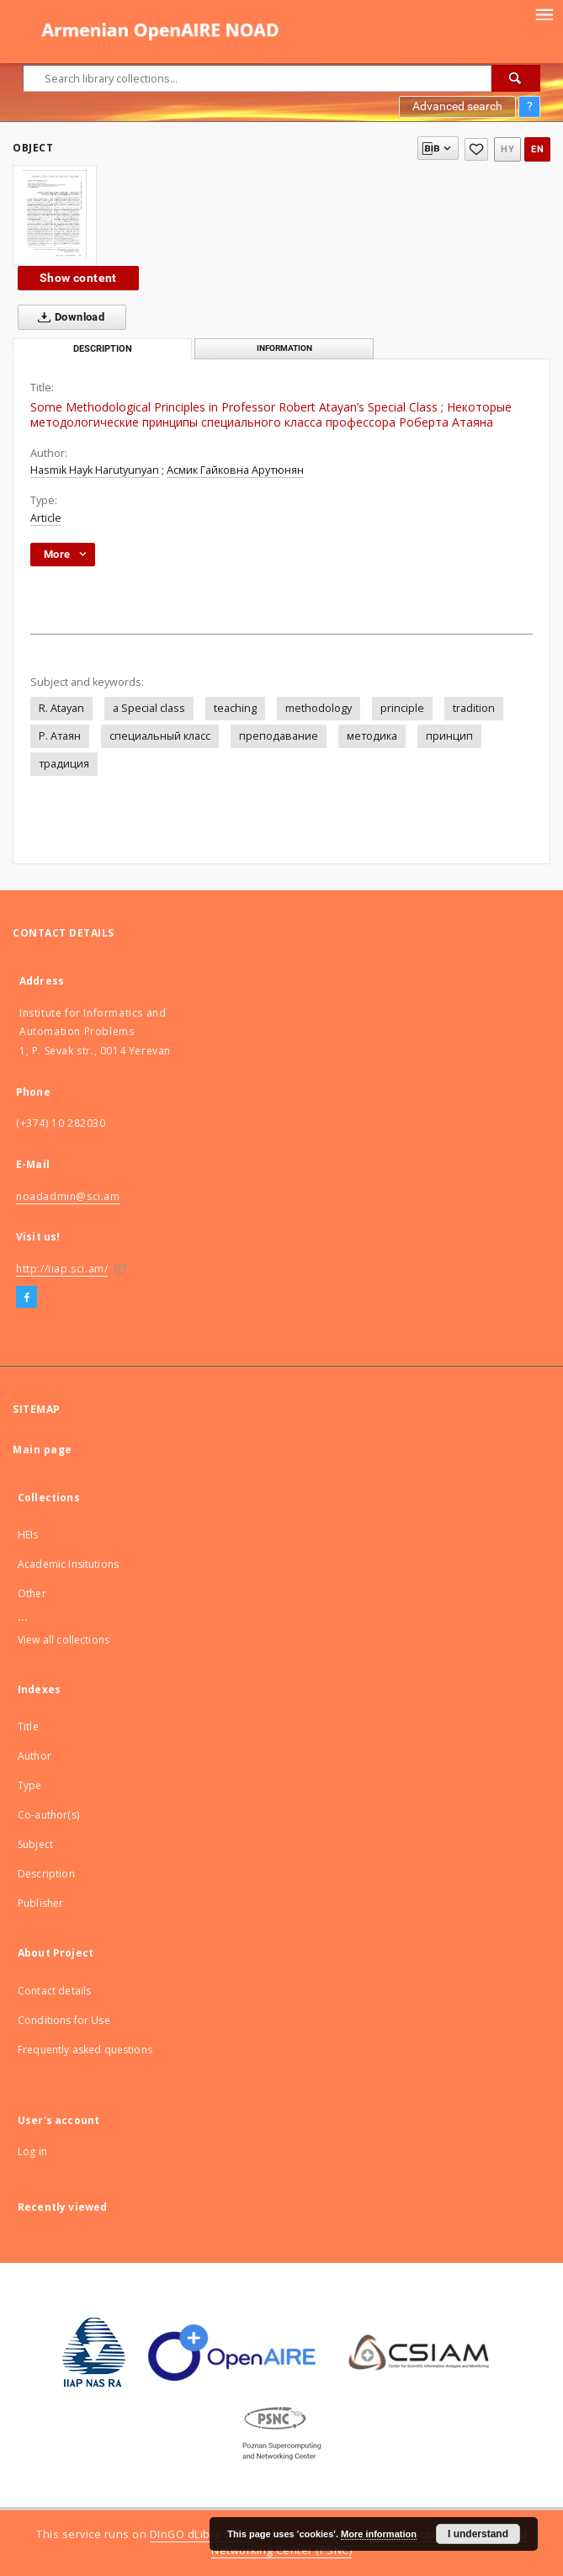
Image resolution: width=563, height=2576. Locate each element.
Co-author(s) (48, 1815)
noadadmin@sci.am (68, 1196)
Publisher (40, 1903)
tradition (474, 708)
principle (402, 708)
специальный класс (159, 736)
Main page (42, 1449)
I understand (478, 2534)
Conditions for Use (64, 2020)
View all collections (63, 1640)
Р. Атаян (60, 736)
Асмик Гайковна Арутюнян (235, 470)
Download (67, 317)
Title (28, 1726)
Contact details (54, 1991)
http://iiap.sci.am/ (62, 1268)
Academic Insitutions (68, 1564)
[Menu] (543, 13)
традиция (64, 764)
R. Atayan (61, 708)
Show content (78, 277)
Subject (35, 1844)
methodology (318, 708)
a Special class (149, 708)
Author (34, 1756)
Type (30, 1785)
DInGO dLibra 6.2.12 (203, 2534)
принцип (449, 736)
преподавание (278, 736)
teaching (235, 708)
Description (46, 1874)
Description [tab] (102, 348)
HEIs (28, 1534)
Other (32, 1593)
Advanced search (457, 106)
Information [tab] (284, 348)
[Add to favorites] (476, 149)
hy (507, 149)
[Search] (515, 78)
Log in (32, 2151)
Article (45, 518)
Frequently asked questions (85, 2049)
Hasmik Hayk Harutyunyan (94, 470)
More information (379, 2534)
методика (372, 736)
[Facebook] (26, 1297)
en (537, 149)
